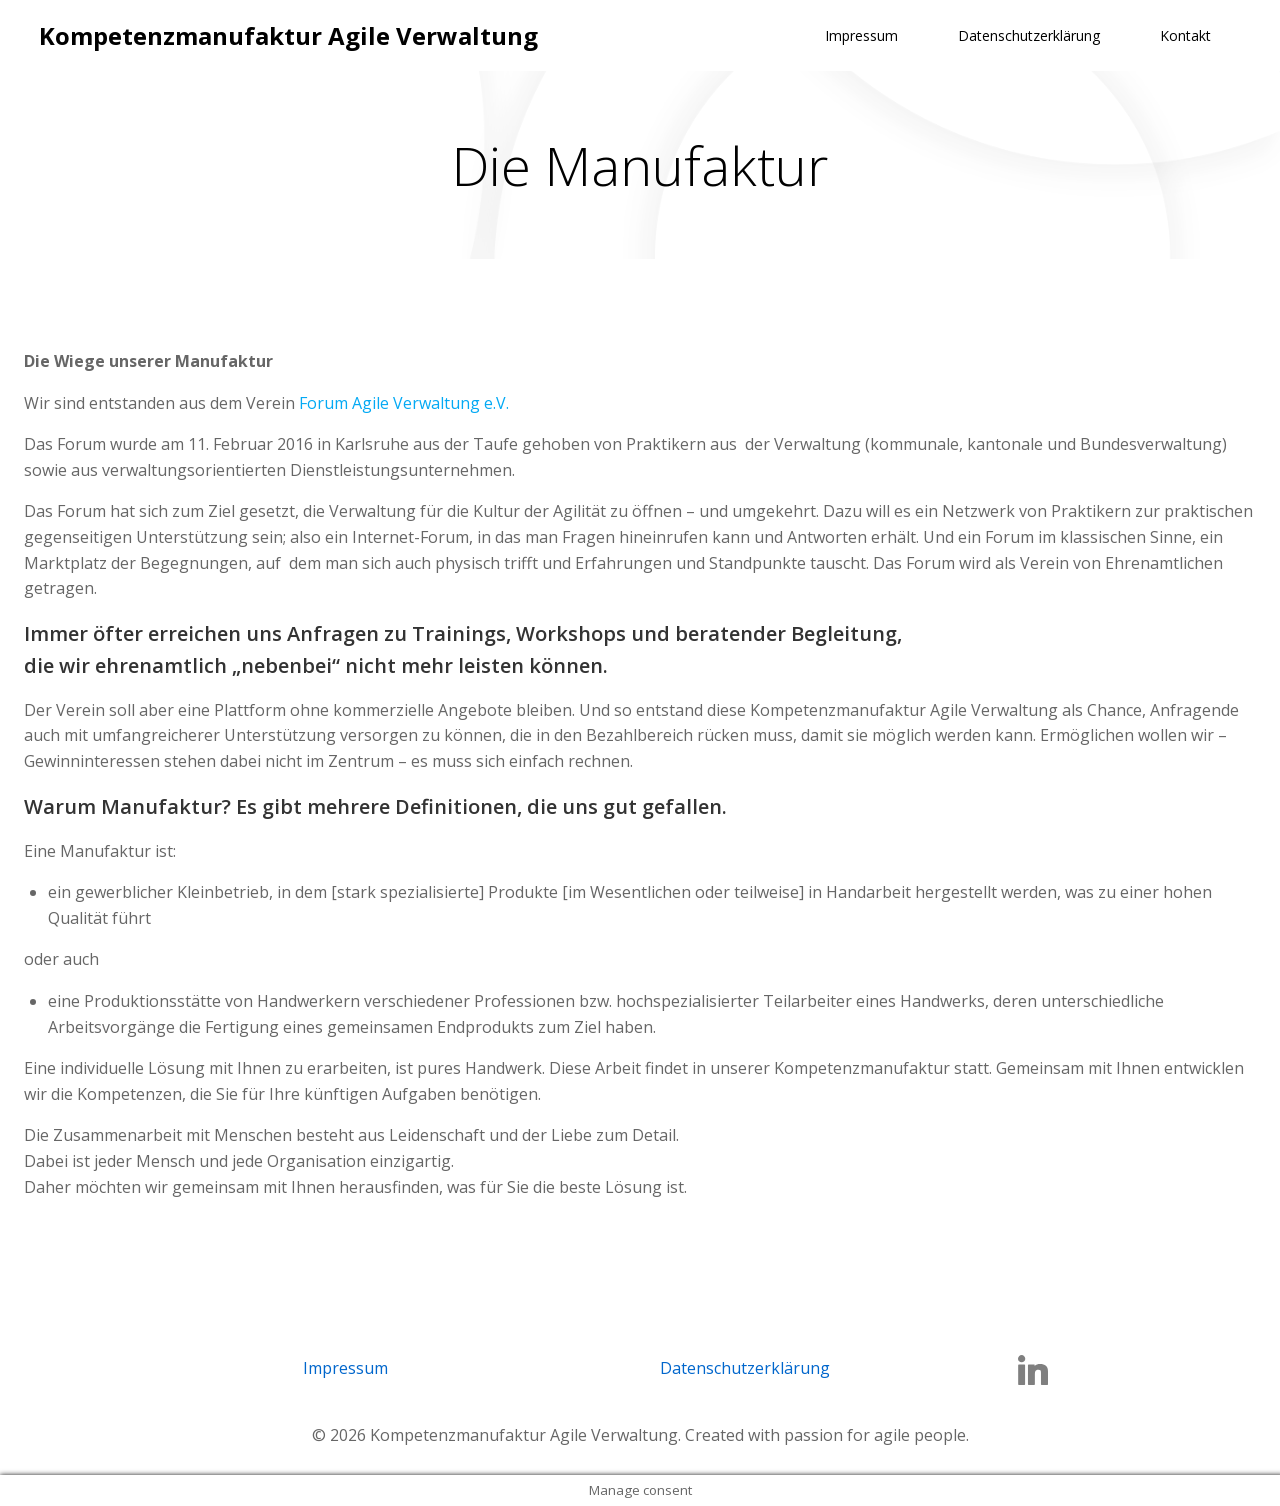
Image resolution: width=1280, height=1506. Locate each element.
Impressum (861, 35)
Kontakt (1185, 35)
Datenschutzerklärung (1029, 35)
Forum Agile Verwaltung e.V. (404, 403)
